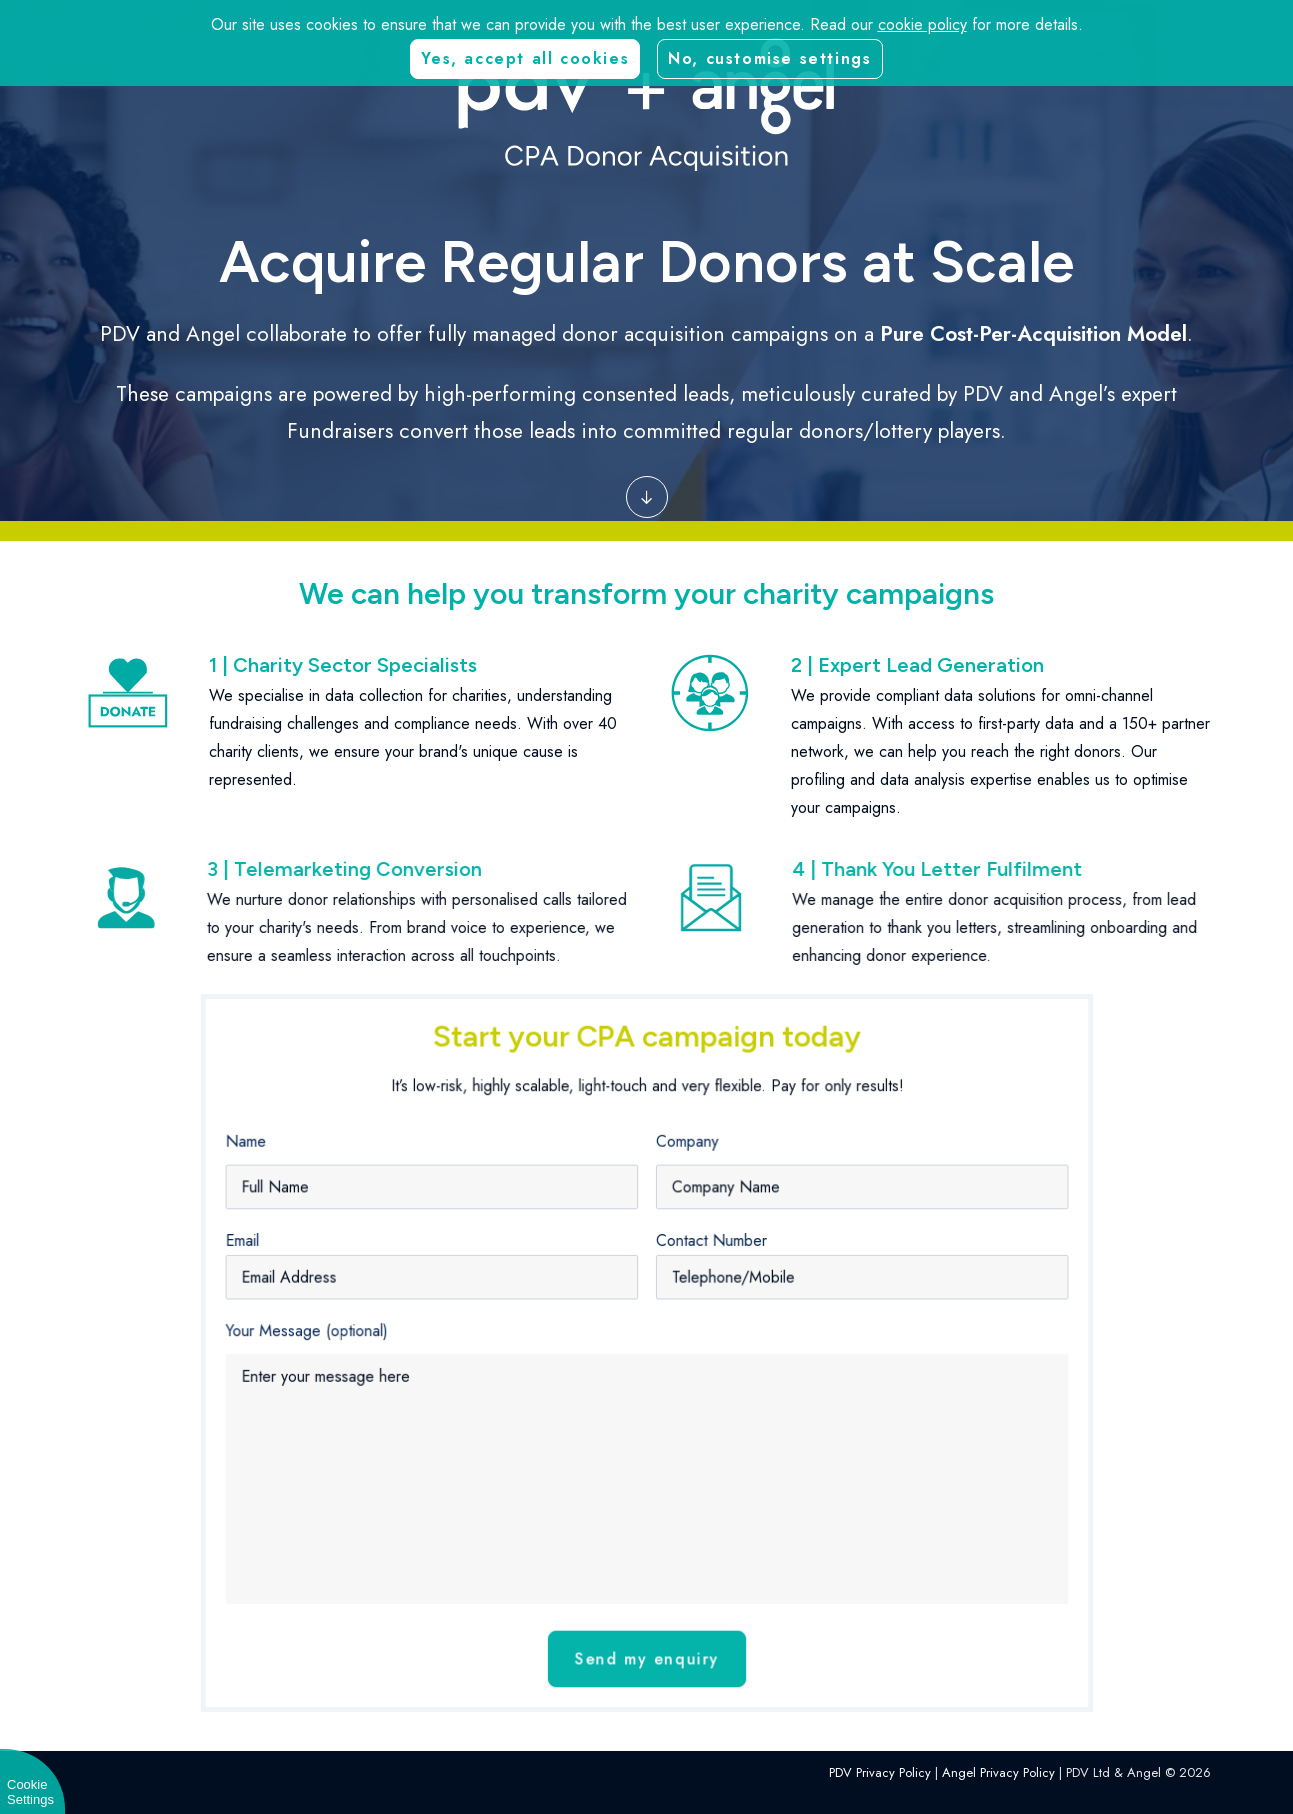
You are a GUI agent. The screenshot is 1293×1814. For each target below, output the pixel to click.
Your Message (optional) (385, 1336)
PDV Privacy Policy (880, 1772)
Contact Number (695, 1267)
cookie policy (922, 24)
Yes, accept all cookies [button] (525, 58)
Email (336, 1267)
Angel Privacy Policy (998, 1772)
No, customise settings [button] (769, 58)
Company (677, 1191)
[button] (647, 491)
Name (338, 1191)
